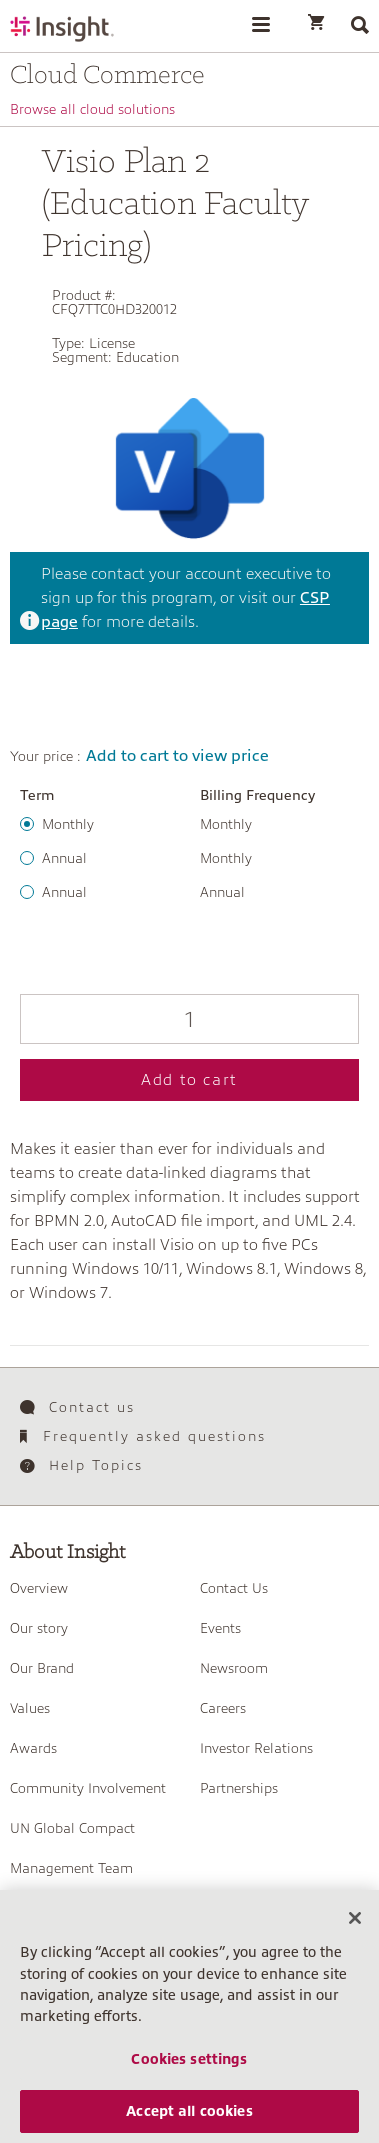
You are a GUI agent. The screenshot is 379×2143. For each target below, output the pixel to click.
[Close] (355, 1927)
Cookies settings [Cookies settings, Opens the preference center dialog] (189, 2068)
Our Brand (42, 1668)
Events (220, 1628)
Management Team (71, 1868)
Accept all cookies (189, 2120)
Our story (39, 1628)
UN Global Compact (72, 1828)
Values (30, 1708)
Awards (33, 1748)
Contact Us (234, 1588)
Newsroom (234, 1668)
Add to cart (189, 1080)
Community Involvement (88, 1788)
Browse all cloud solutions (92, 109)
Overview (39, 1588)
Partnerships (239, 1788)
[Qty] (189, 1019)
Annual (64, 858)
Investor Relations (256, 1748)
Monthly (68, 824)
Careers (223, 1708)
